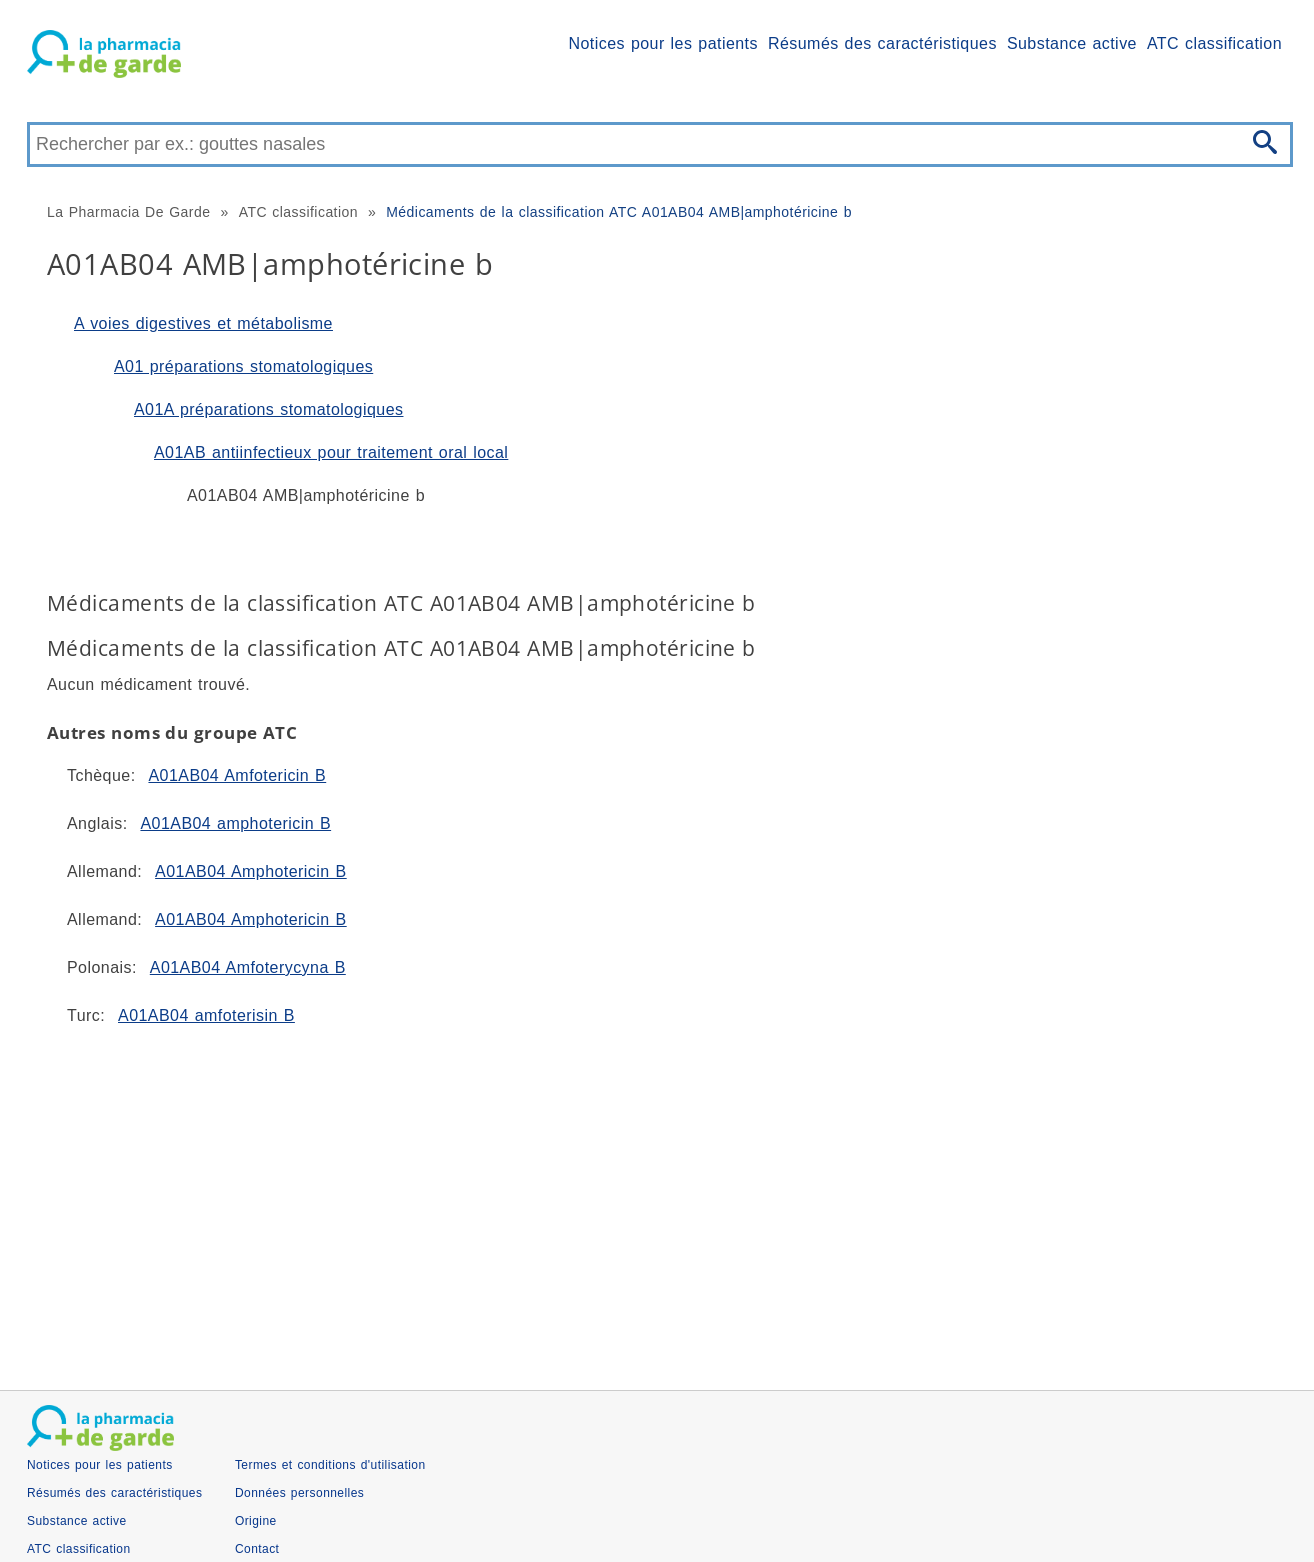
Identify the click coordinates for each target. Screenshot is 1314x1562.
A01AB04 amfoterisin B (206, 1015)
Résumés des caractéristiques (882, 43)
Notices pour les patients (663, 43)
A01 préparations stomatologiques (243, 366)
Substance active (1072, 43)
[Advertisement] (627, 1200)
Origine (256, 1521)
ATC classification (1214, 43)
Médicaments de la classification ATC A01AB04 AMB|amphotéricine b (619, 212)
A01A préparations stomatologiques (268, 409)
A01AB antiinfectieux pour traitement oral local (331, 452)
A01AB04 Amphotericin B (251, 871)
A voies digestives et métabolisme (203, 323)
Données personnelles (299, 1493)
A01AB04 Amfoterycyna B (248, 967)
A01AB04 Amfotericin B (237, 775)
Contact (257, 1549)
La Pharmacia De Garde (128, 212)
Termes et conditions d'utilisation (330, 1465)
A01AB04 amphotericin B (235, 823)
